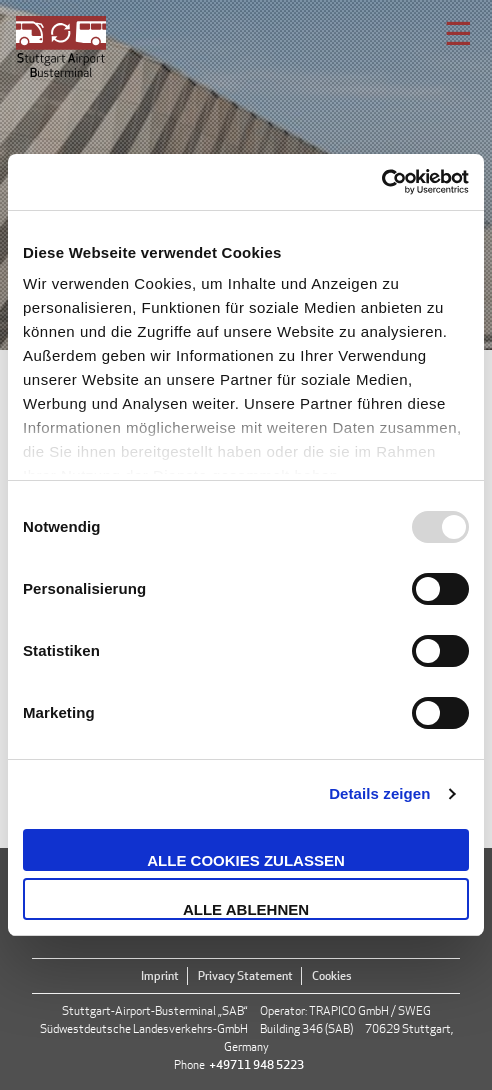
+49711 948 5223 (256, 1064)
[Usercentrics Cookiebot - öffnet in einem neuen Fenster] (381, 182)
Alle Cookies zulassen (246, 860)
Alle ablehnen (246, 909)
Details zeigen (379, 793)
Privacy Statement (245, 975)
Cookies (332, 975)
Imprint (160, 975)
